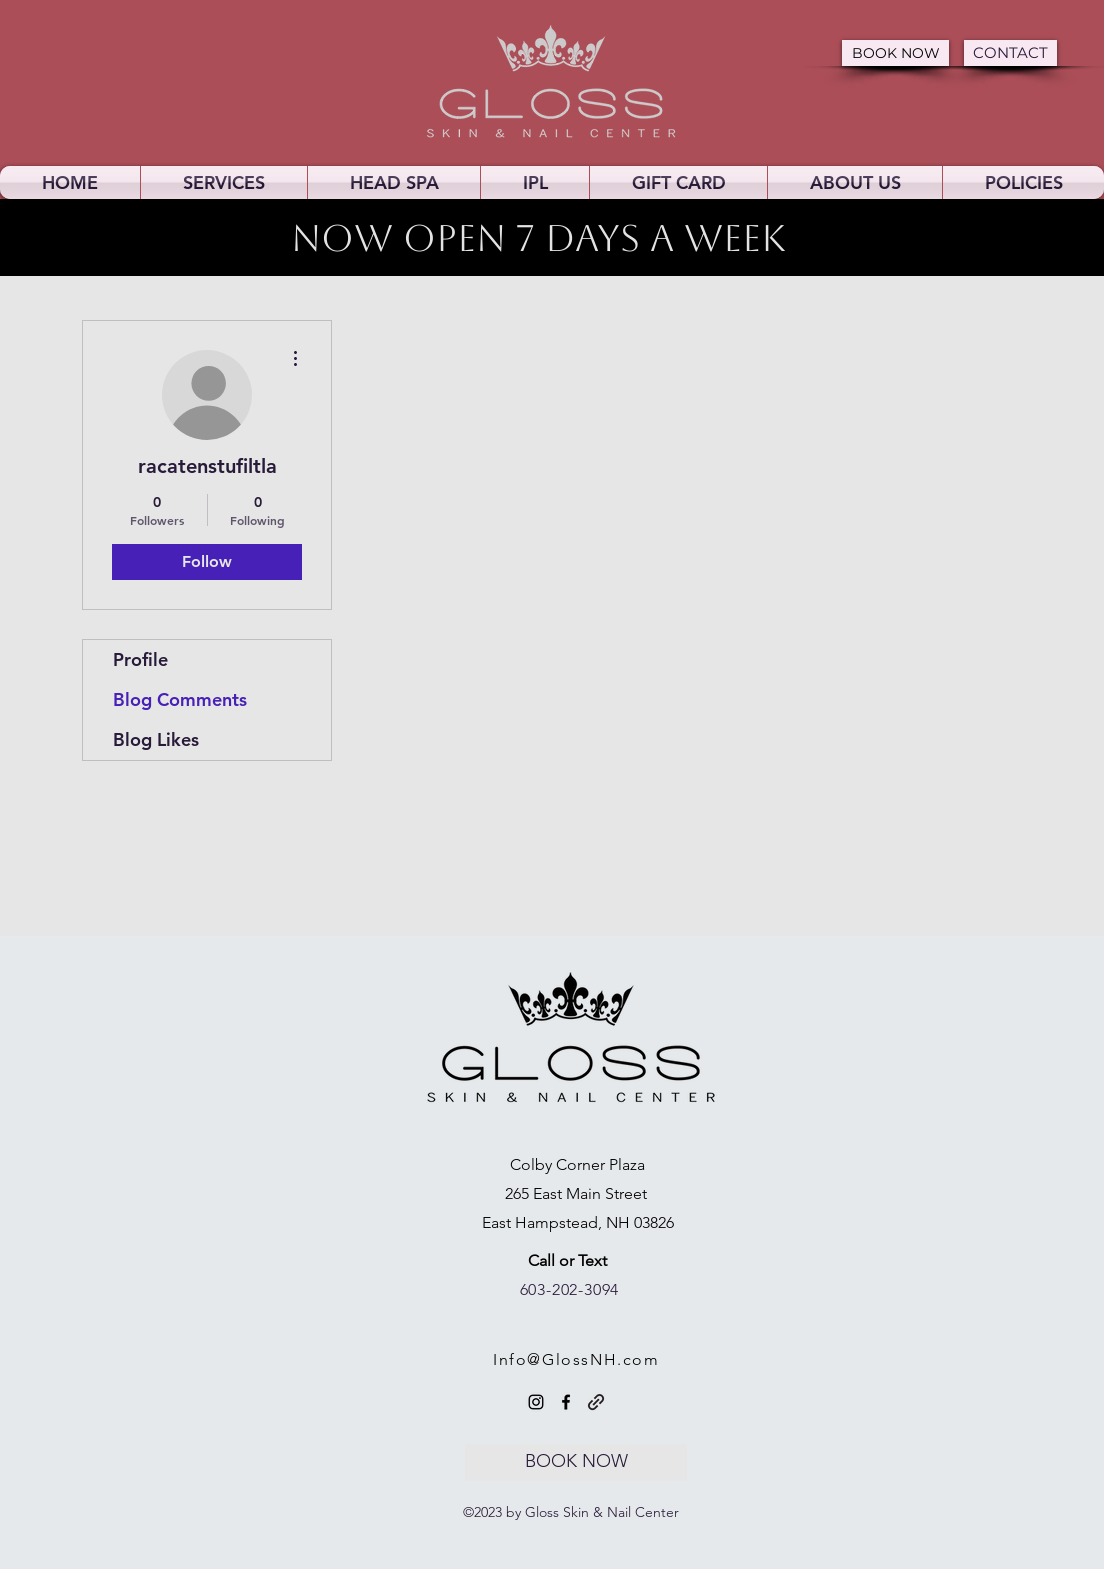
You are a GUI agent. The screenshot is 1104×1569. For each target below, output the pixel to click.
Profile (140, 659)
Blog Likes (156, 739)
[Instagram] (536, 1402)
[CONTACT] (1010, 53)
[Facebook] (566, 1402)
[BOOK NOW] (895, 53)
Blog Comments (180, 699)
